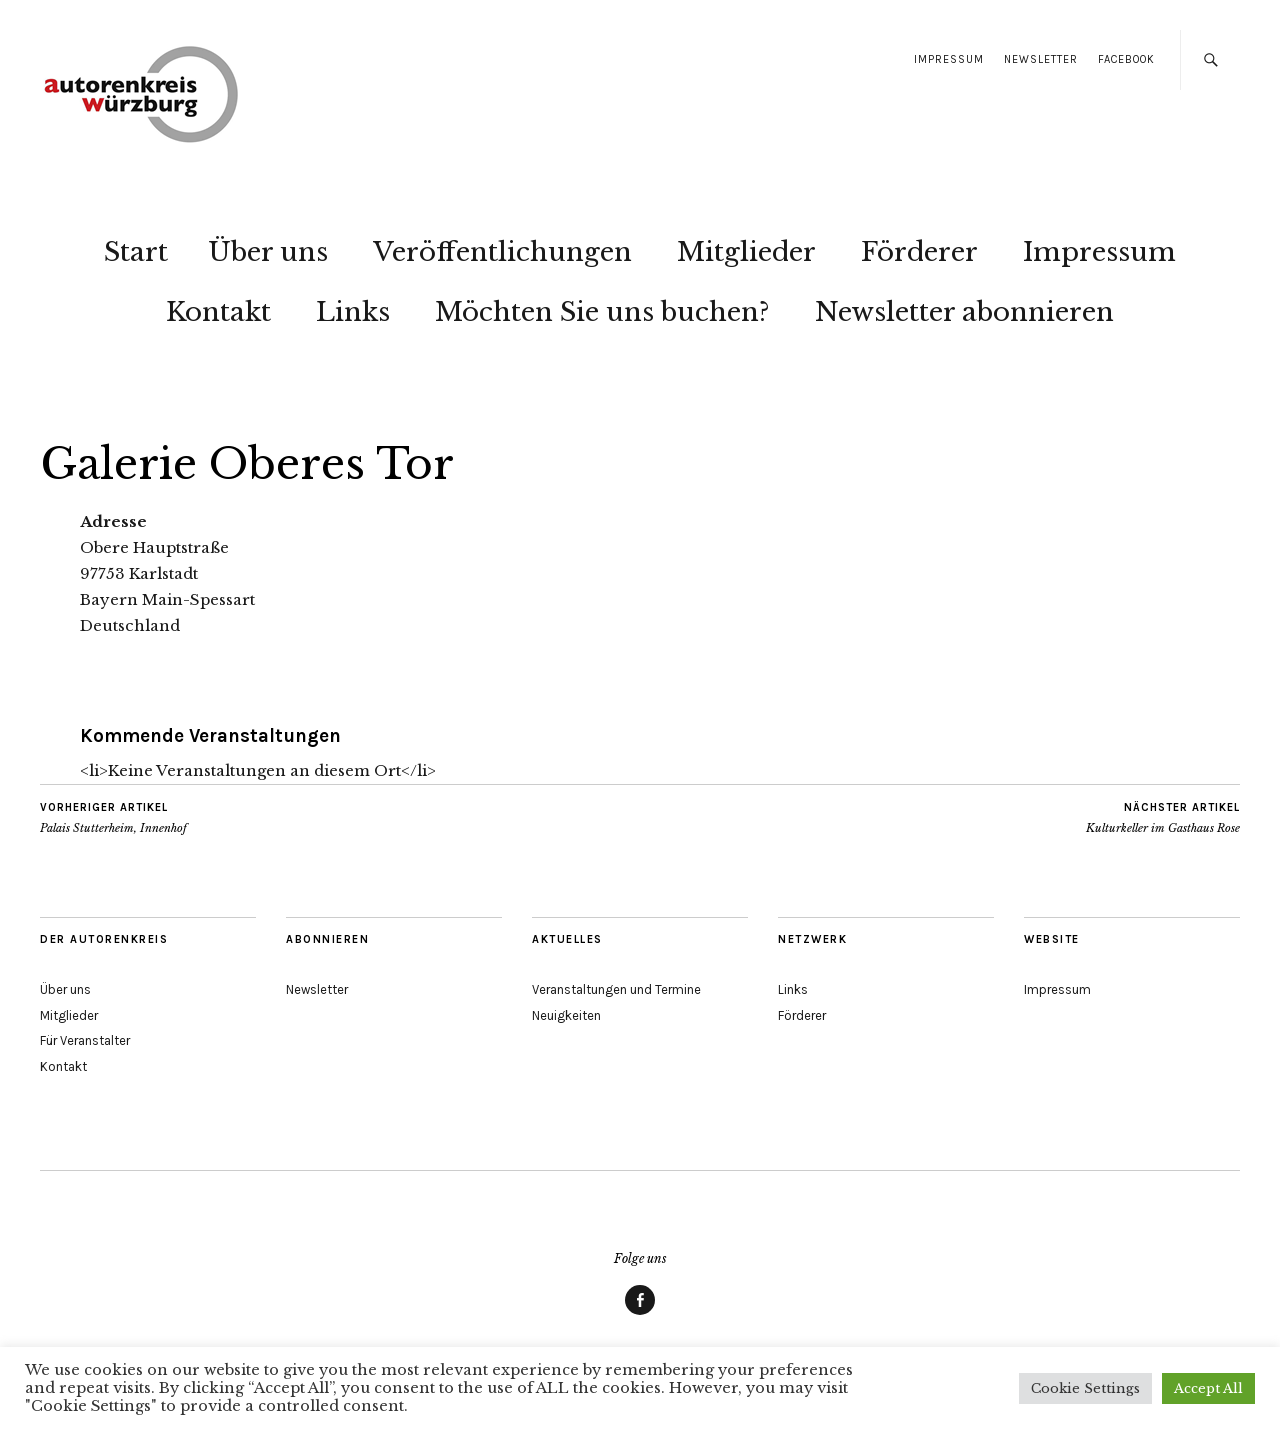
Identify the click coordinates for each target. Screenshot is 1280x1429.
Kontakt (218, 312)
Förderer (919, 252)
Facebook (1126, 59)
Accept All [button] (1208, 1388)
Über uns (268, 252)
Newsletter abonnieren (964, 312)
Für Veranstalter (85, 1040)
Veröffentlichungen (502, 252)
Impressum (949, 59)
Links (353, 312)
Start (136, 252)
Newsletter (1041, 59)
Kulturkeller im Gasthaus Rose (1163, 818)
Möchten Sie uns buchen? (602, 312)
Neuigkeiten (566, 1015)
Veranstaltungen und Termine (616, 989)
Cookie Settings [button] (1085, 1388)
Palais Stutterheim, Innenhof (113, 818)
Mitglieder (746, 252)
